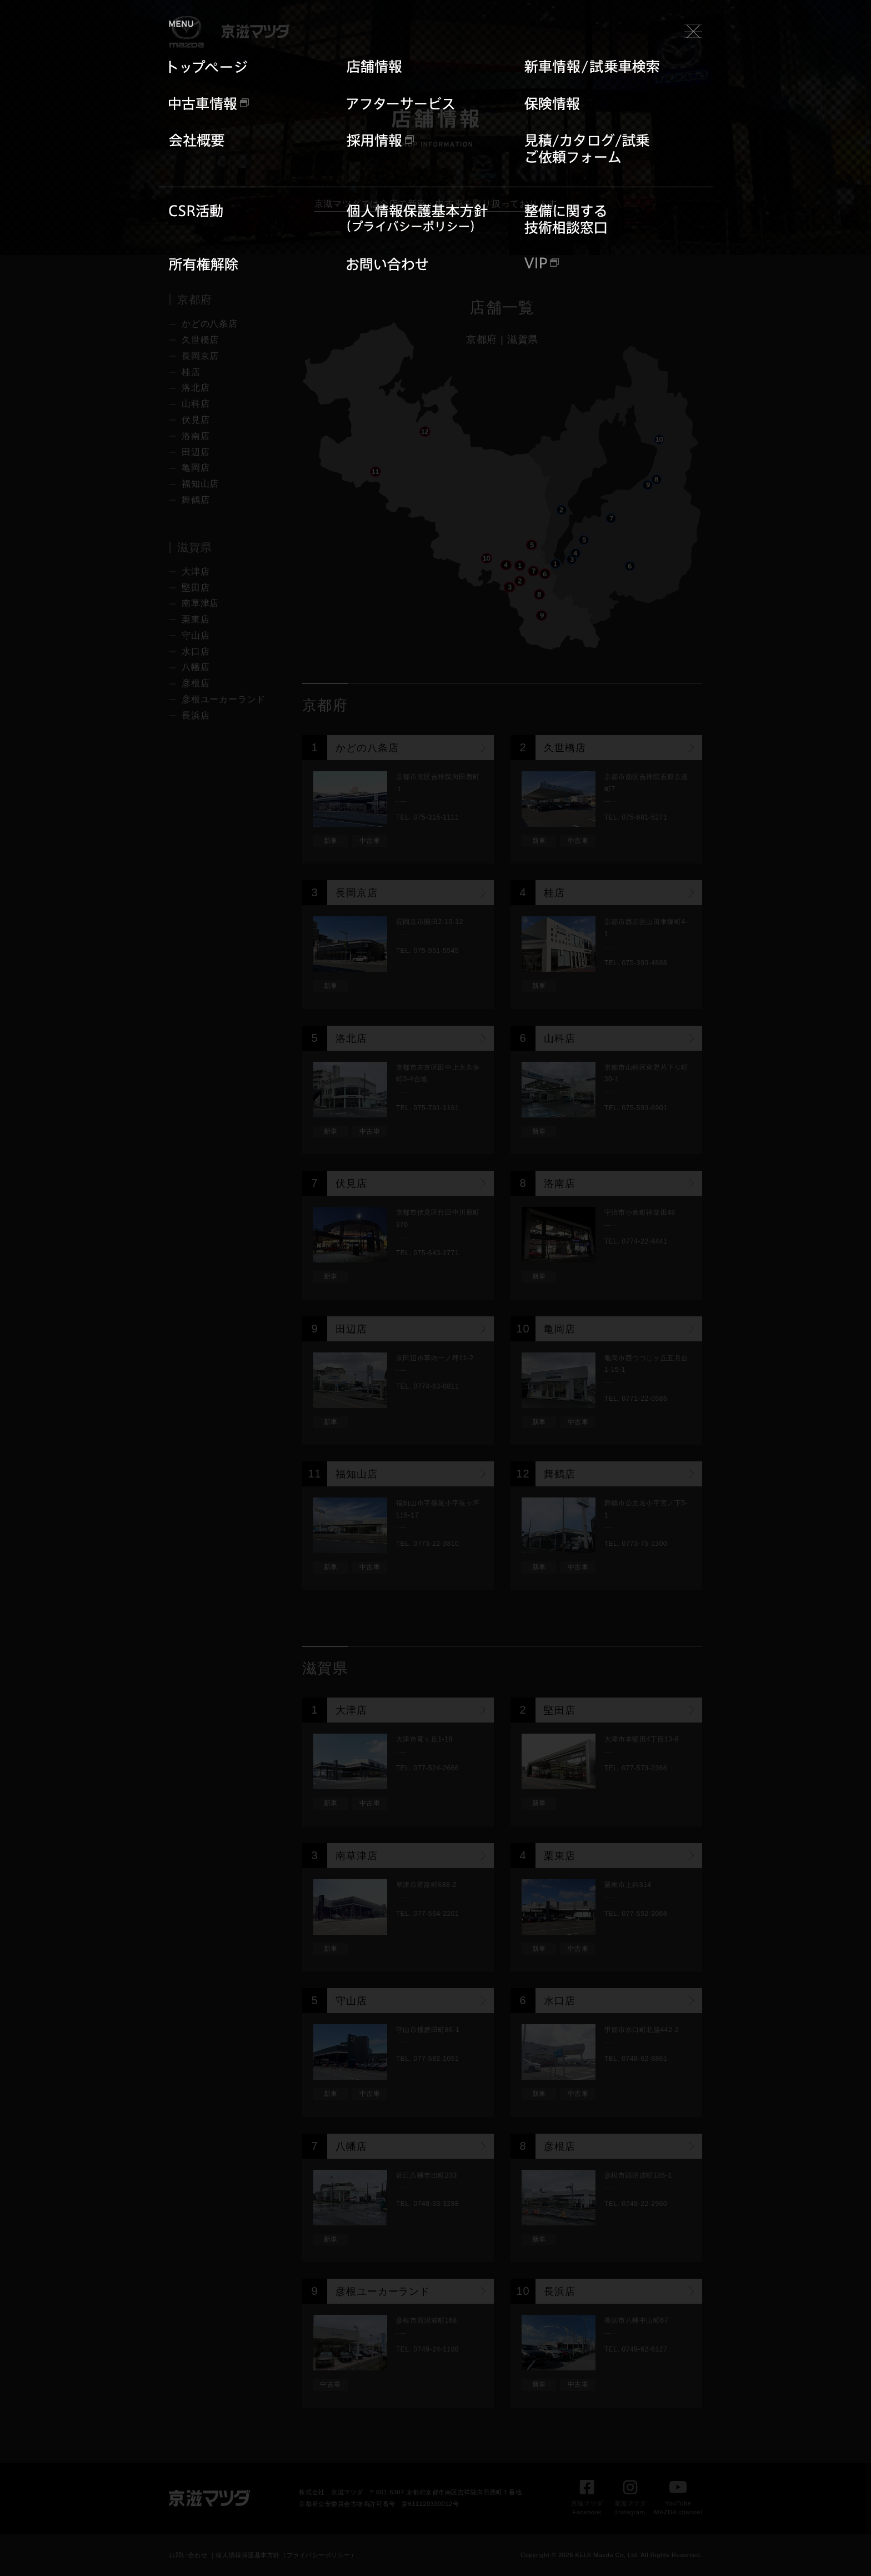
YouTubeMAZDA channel (678, 2500)
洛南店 (195, 436)
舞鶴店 (195, 500)
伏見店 (195, 420)
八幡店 (195, 667)
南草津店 (200, 603)
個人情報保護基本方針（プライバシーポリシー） (286, 2555)
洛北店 (195, 387)
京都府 (482, 339)
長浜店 (195, 715)
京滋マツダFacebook (587, 2500)
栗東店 (195, 619)
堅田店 (195, 587)
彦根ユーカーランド (224, 699)
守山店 (195, 635)
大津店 (195, 571)
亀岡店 (195, 467)
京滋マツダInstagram (630, 2500)
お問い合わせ (188, 2555)
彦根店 (195, 683)
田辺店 (195, 452)
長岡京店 (200, 356)
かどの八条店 (210, 323)
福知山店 (200, 483)
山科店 (195, 403)
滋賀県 (523, 339)
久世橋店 (200, 340)
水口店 (195, 651)
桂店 (191, 372)
